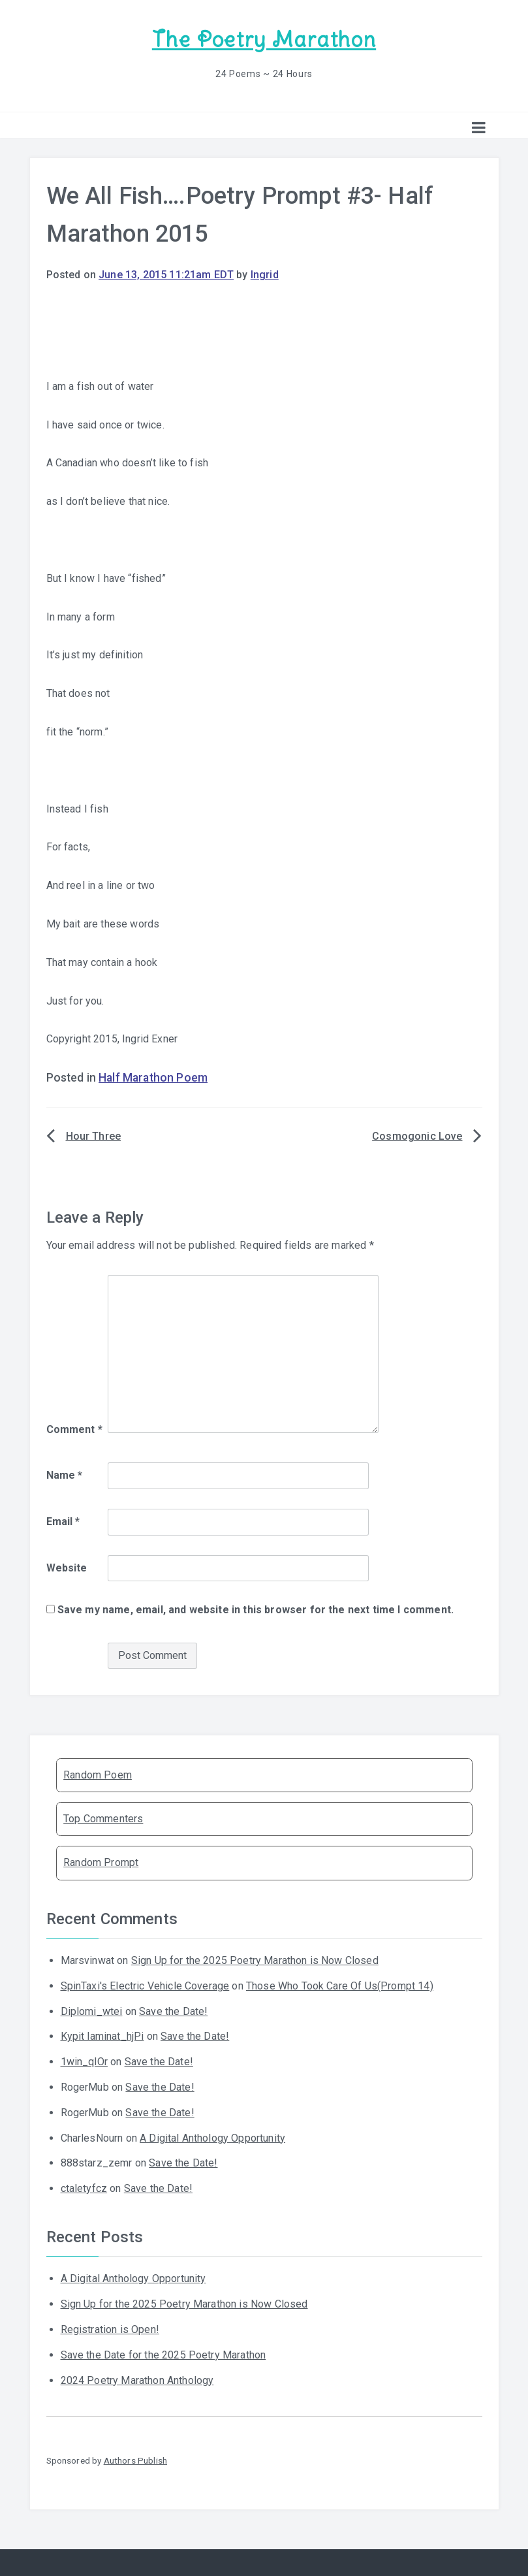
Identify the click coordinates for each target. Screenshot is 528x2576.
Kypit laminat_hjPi (102, 2036)
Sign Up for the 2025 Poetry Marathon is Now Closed (255, 1960)
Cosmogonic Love (417, 1136)
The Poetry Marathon (264, 39)
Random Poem (97, 1775)
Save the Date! (173, 2011)
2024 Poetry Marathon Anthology (137, 2380)
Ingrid (265, 274)
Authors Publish (135, 2460)
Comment (74, 1429)
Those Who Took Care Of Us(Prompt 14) (339, 1986)
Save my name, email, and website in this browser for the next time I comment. (255, 1609)
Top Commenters (103, 1818)
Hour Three (93, 1136)
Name (64, 1475)
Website (66, 1568)
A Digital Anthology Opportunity (212, 2138)
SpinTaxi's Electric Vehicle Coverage (145, 1986)
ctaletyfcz (84, 2188)
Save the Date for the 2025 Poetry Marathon (163, 2355)
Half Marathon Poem (153, 1077)
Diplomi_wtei (92, 2011)
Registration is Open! (110, 2329)
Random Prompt (100, 1862)
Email (63, 1521)
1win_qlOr (84, 2061)
